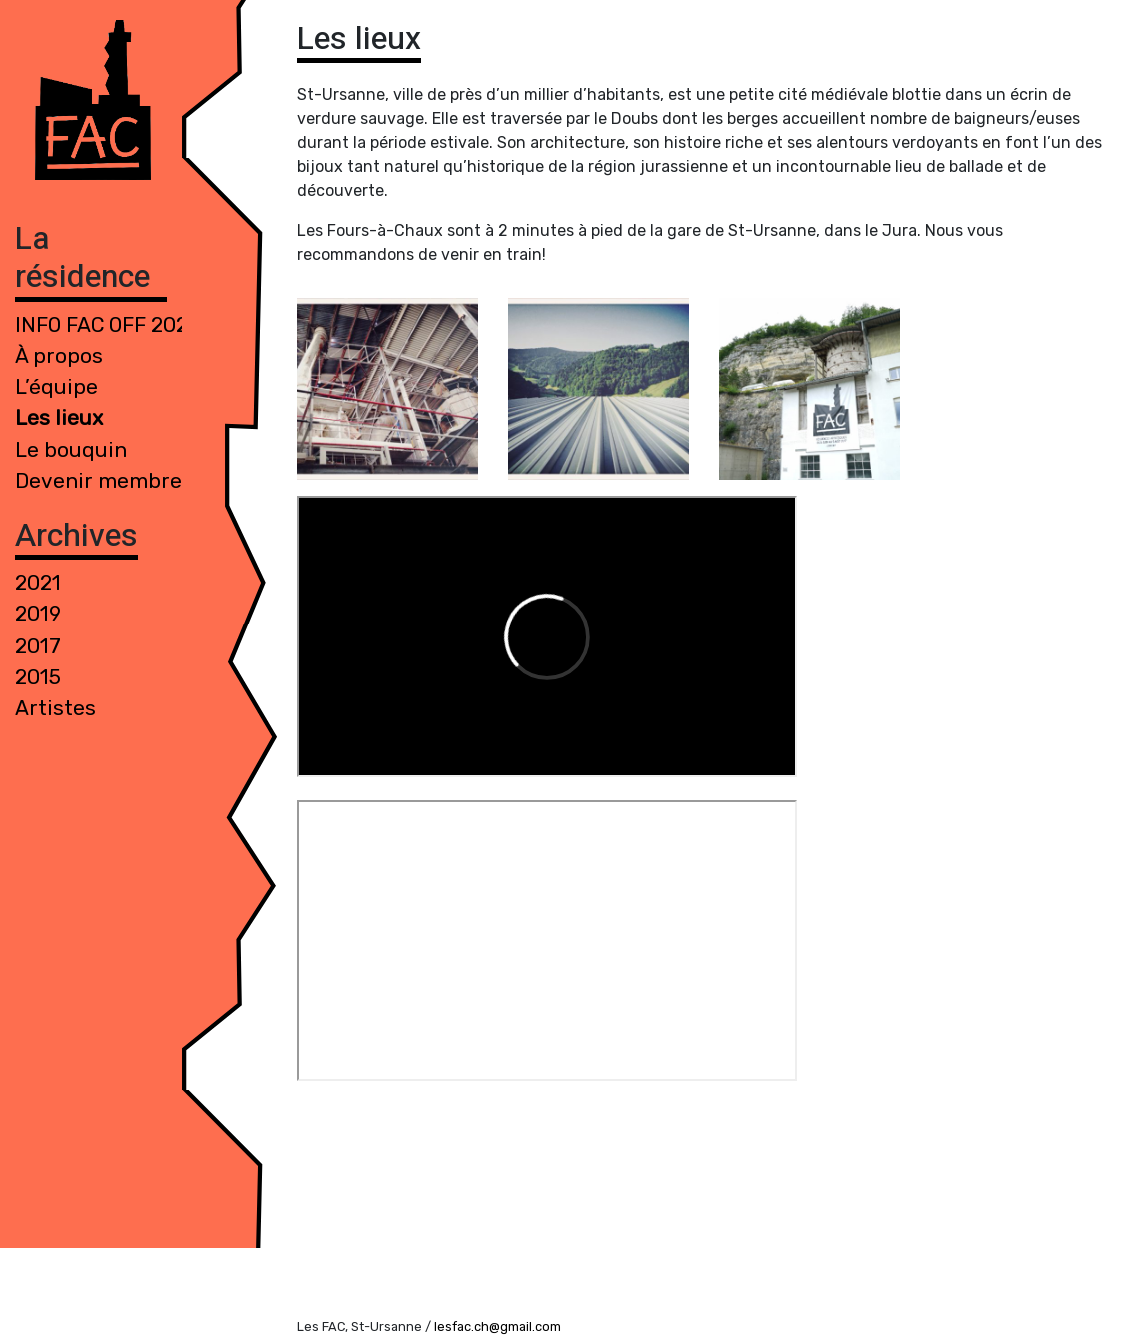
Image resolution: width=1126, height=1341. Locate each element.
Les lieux (59, 418)
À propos (59, 356)
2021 (38, 583)
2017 (38, 646)
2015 (38, 677)
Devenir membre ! (104, 481)
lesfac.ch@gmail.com (497, 1326)
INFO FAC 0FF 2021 (106, 325)
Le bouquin (71, 450)
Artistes (55, 708)
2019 (38, 614)
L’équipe (56, 387)
